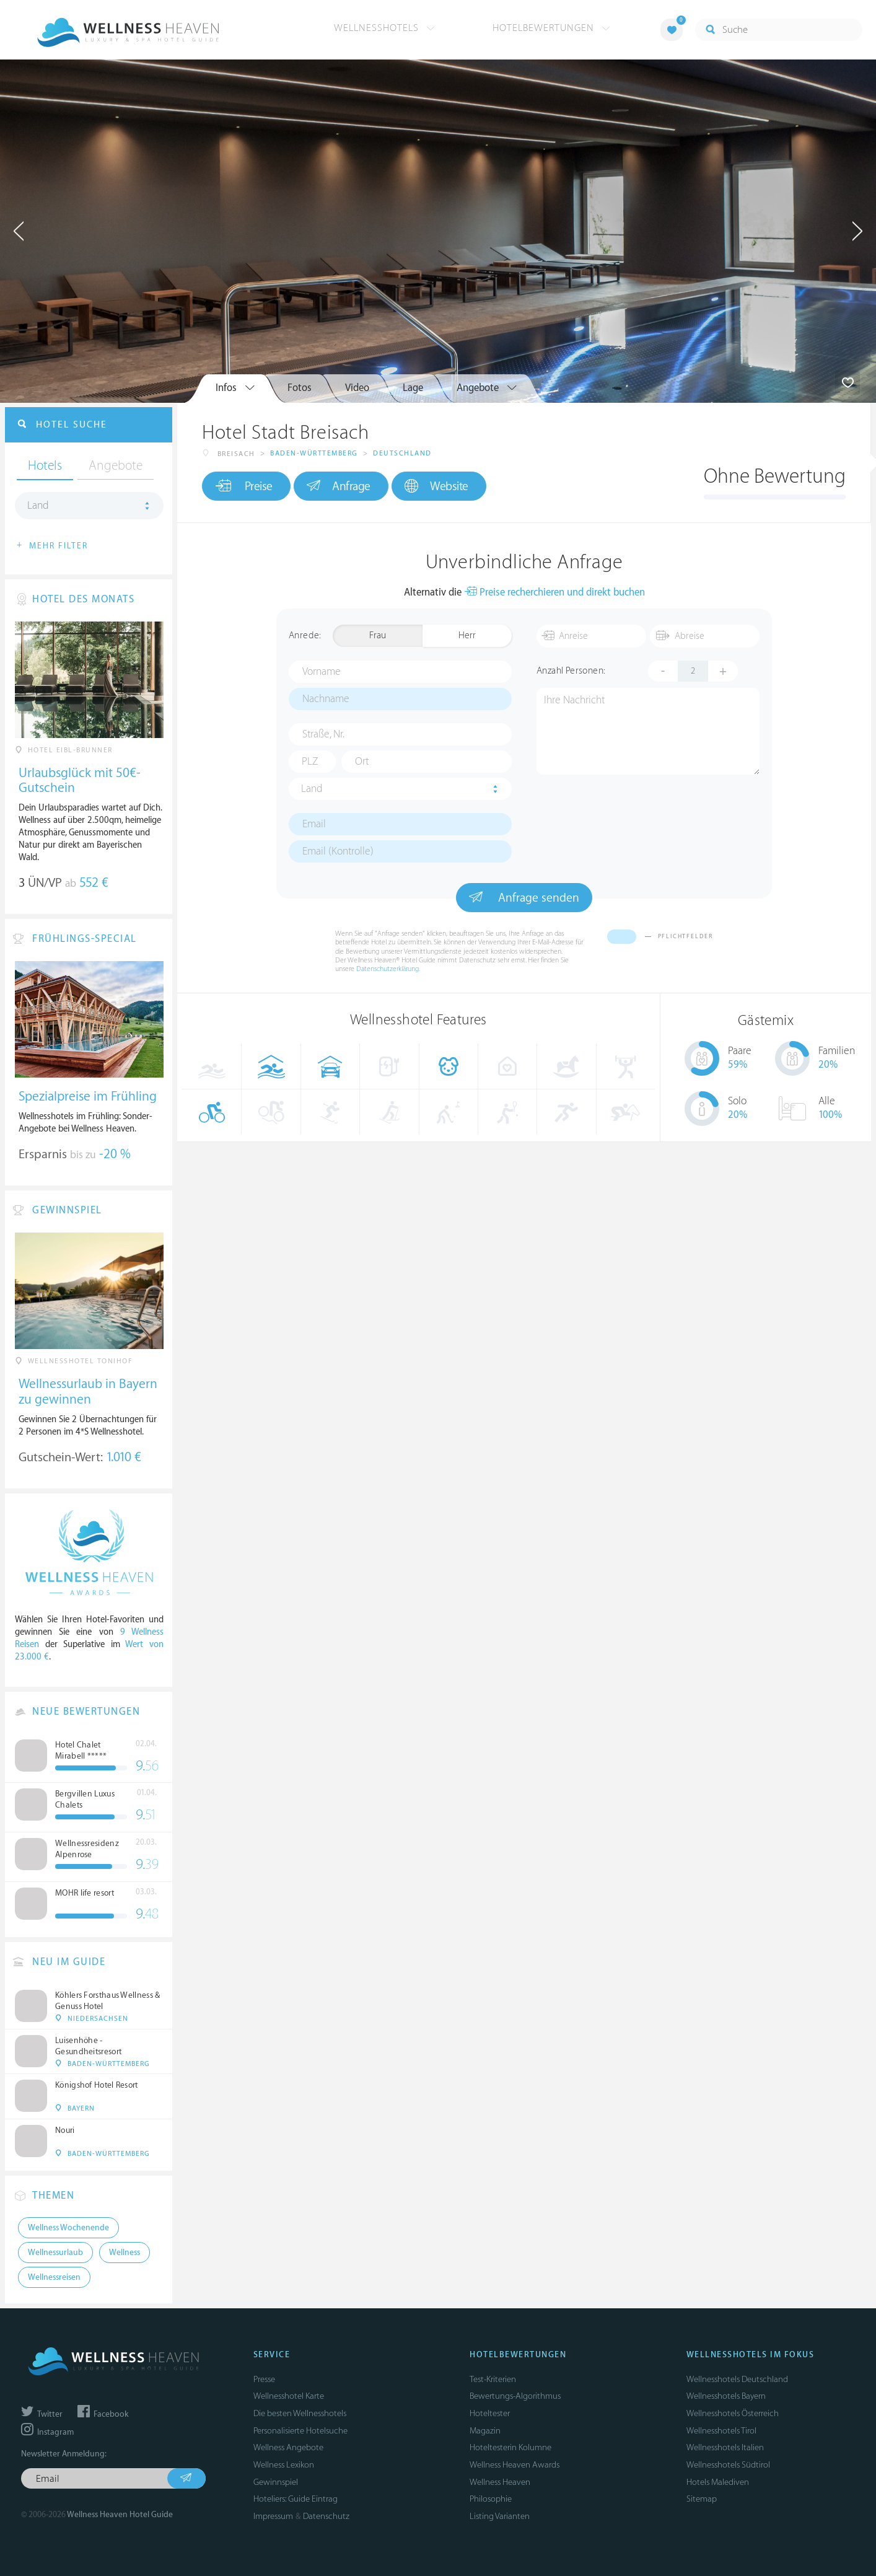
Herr (467, 635)
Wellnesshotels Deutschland (737, 2379)
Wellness (124, 2252)
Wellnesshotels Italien (725, 2447)
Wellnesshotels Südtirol (728, 2465)
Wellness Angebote (288, 2447)
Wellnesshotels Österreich (732, 2413)
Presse (264, 2379)
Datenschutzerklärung (387, 969)
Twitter (42, 2414)
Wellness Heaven (500, 2482)
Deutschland (402, 453)
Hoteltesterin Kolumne (510, 2447)
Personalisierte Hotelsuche (300, 2430)
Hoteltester (490, 2413)
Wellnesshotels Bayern (726, 2396)
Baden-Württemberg (314, 453)
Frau (377, 635)
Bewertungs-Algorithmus (515, 2396)
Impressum (273, 2516)
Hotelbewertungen (551, 27)
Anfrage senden (524, 897)
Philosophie (491, 2499)
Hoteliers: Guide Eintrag (295, 2499)
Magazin (485, 2430)
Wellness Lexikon (283, 2465)
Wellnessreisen (54, 2277)
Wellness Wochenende (68, 2228)
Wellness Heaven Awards (514, 2465)
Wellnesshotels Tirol (721, 2430)
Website (436, 486)
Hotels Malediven (717, 2482)
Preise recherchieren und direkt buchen (554, 593)
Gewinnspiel (275, 2482)
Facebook (102, 2414)
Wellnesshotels (384, 27)
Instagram (47, 2432)
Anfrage (338, 485)
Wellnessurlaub (55, 2252)
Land (312, 789)
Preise (244, 485)
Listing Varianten (500, 2516)
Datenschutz (326, 2516)
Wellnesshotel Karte (288, 2396)
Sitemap (701, 2499)
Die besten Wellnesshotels (299, 2413)
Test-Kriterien (493, 2379)
